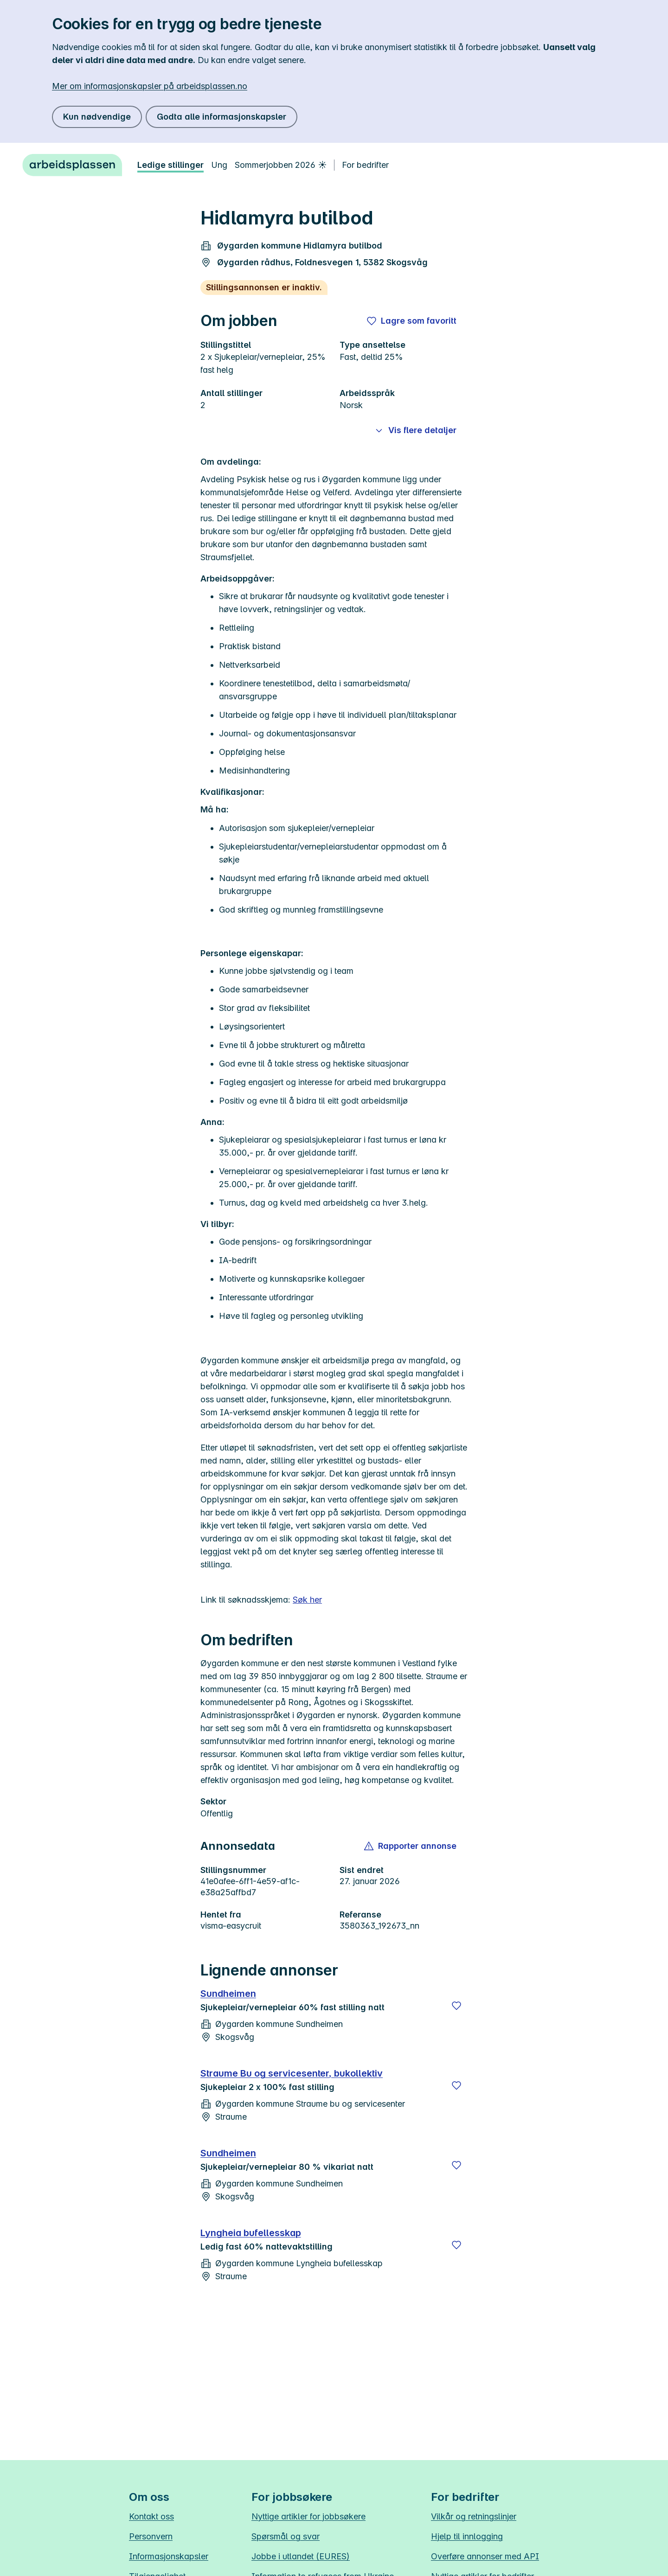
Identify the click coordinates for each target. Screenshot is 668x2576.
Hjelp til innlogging (467, 2536)
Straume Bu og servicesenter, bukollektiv (291, 2073)
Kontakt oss (151, 2516)
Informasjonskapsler (168, 2556)
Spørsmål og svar (285, 2536)
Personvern (151, 2536)
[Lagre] (456, 2005)
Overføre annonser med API (485, 2556)
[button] (411, 1846)
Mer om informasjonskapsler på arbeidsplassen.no (149, 86)
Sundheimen (228, 1993)
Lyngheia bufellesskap (250, 2232)
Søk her (307, 1599)
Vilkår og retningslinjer (473, 2516)
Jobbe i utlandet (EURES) (300, 2556)
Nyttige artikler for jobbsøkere (308, 2516)
